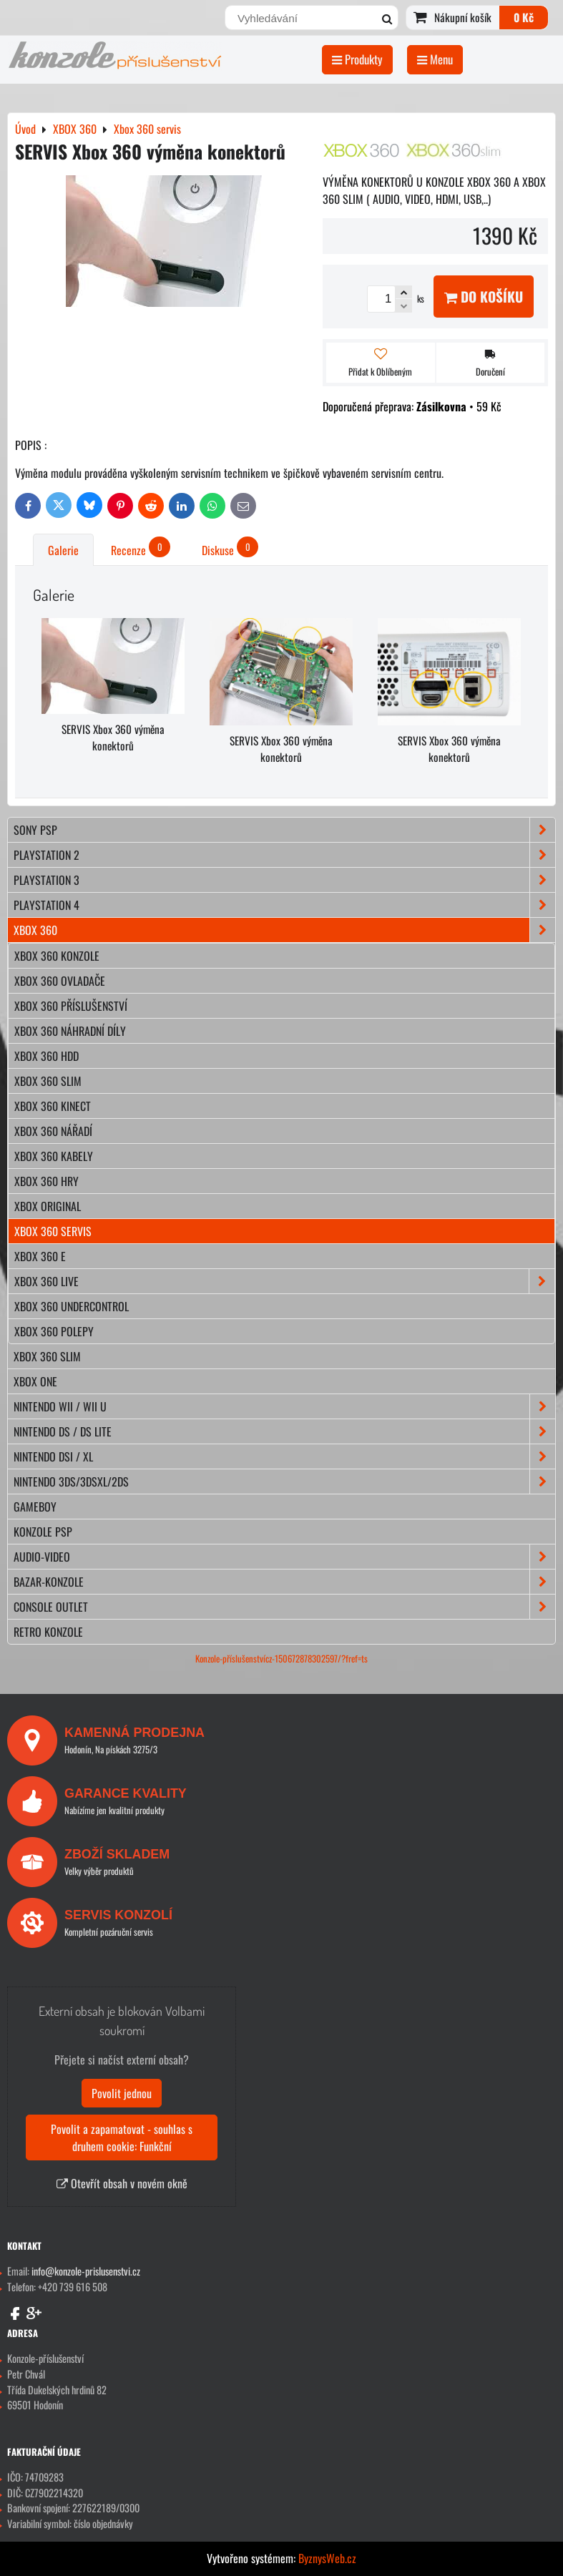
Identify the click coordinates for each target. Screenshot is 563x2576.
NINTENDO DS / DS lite (284, 1431)
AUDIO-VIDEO (284, 1556)
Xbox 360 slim (48, 1080)
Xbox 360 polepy (54, 1331)
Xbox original (47, 1206)
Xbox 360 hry (46, 1181)
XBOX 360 (284, 930)
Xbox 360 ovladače (59, 980)
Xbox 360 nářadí (53, 1131)
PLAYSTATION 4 (284, 905)
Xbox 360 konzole (56, 955)
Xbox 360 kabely (53, 1156)
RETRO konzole (48, 1631)
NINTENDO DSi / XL (284, 1456)
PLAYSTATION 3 (284, 880)
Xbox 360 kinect (52, 1106)
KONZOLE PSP (43, 1531)
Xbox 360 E (40, 1256)
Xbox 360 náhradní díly (70, 1030)
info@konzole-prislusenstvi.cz (85, 2270)
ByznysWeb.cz (327, 2558)
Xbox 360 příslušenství (70, 1005)
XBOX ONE (35, 1381)
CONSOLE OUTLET (284, 1607)
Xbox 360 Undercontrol (71, 1306)
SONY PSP (284, 830)
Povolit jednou (122, 2093)
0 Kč (524, 17)
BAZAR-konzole (284, 1581)
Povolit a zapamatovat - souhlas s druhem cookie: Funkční (121, 2137)
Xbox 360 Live (284, 1281)
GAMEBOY (35, 1506)
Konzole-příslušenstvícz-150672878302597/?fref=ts (281, 1658)
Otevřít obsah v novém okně (122, 2183)
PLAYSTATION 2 (284, 855)
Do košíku (483, 296)
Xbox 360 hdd (46, 1055)
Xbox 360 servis (53, 1231)
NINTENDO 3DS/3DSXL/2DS (284, 1481)
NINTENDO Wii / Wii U (284, 1406)
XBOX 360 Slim (47, 1356)
